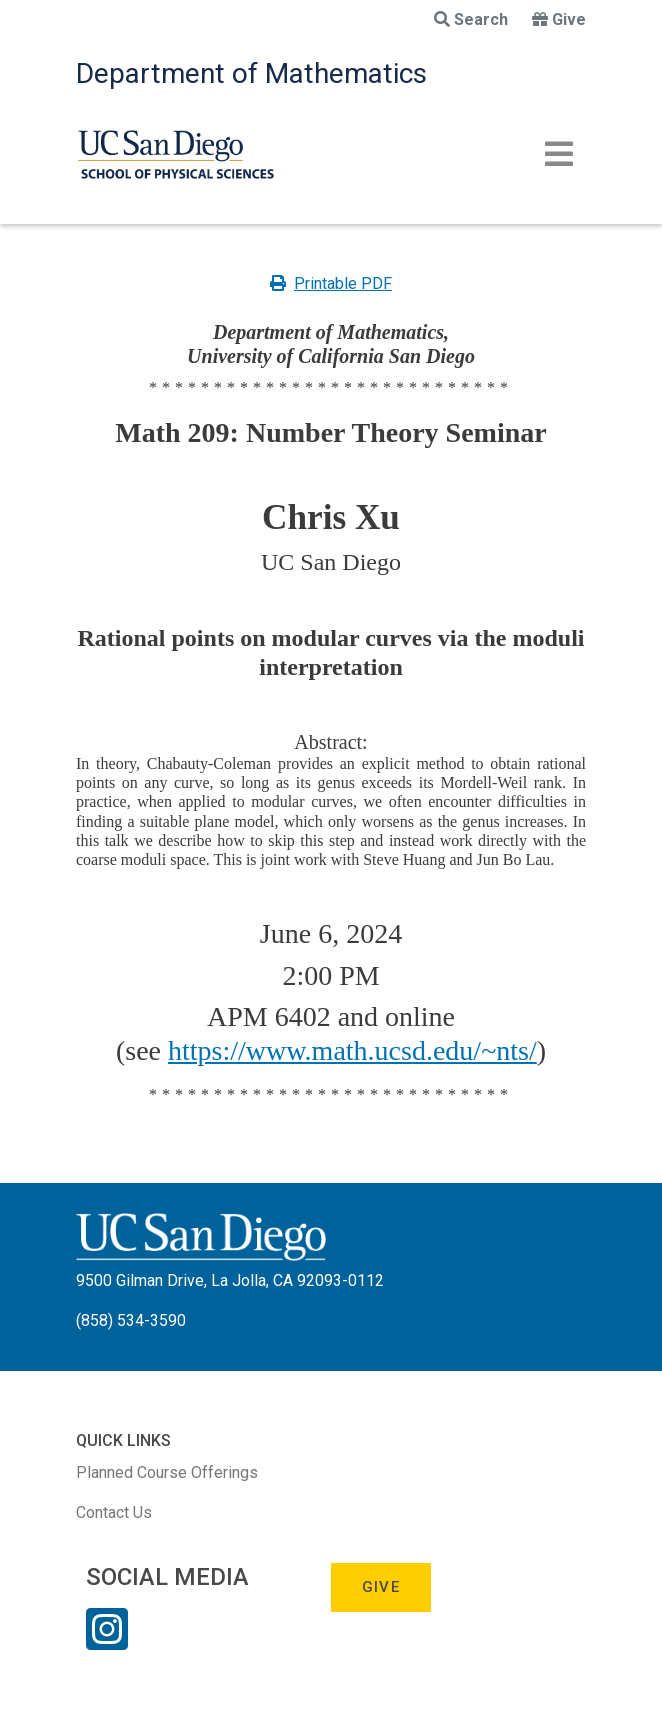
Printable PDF (331, 283)
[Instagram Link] (107, 1642)
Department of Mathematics (251, 73)
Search (471, 19)
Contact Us (114, 1512)
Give (559, 19)
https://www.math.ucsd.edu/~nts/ (352, 1050)
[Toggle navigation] (559, 154)
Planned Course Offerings (167, 1472)
